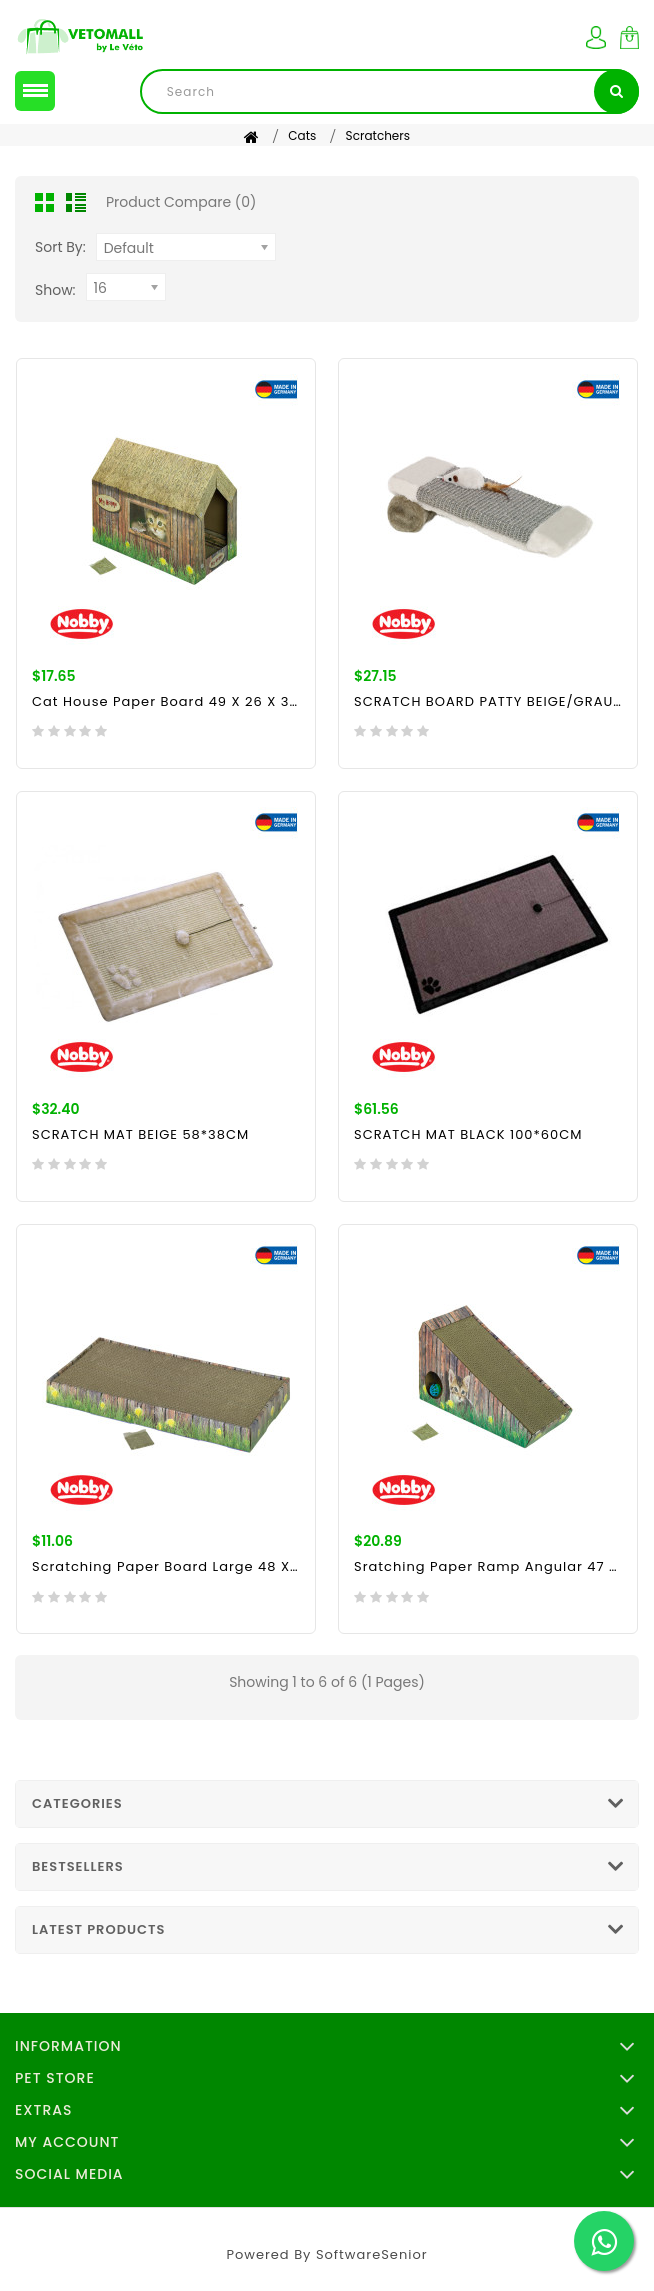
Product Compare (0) (181, 202)
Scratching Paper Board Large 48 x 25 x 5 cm (166, 1566)
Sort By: (60, 247)
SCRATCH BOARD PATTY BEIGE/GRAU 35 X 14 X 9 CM (488, 701)
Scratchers (378, 135)
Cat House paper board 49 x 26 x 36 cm (166, 701)
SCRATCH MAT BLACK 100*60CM (468, 1134)
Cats (302, 135)
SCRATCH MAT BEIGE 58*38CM (140, 1134)
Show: (55, 290)
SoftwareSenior (372, 2254)
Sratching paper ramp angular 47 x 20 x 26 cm (488, 1566)
